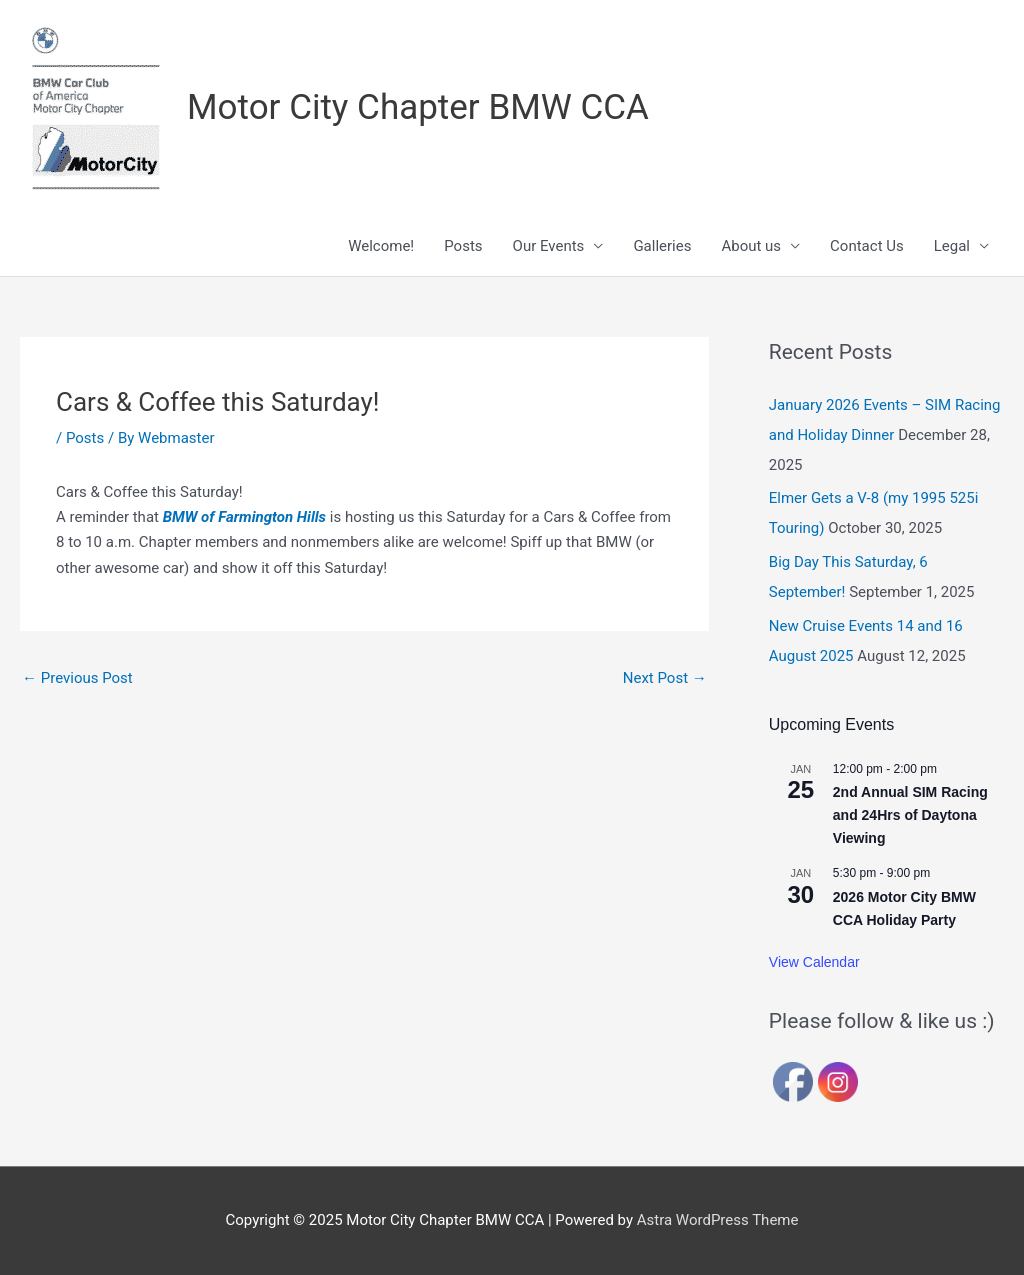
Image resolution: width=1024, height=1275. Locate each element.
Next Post (665, 678)
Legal (952, 246)
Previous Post (77, 678)
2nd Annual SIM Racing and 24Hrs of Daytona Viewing (910, 814)
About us (751, 246)
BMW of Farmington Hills (244, 517)
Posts (463, 246)
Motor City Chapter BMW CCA (418, 107)
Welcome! (381, 246)
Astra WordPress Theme (718, 1220)
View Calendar (814, 962)
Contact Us (867, 246)
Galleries (662, 246)
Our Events (549, 246)
